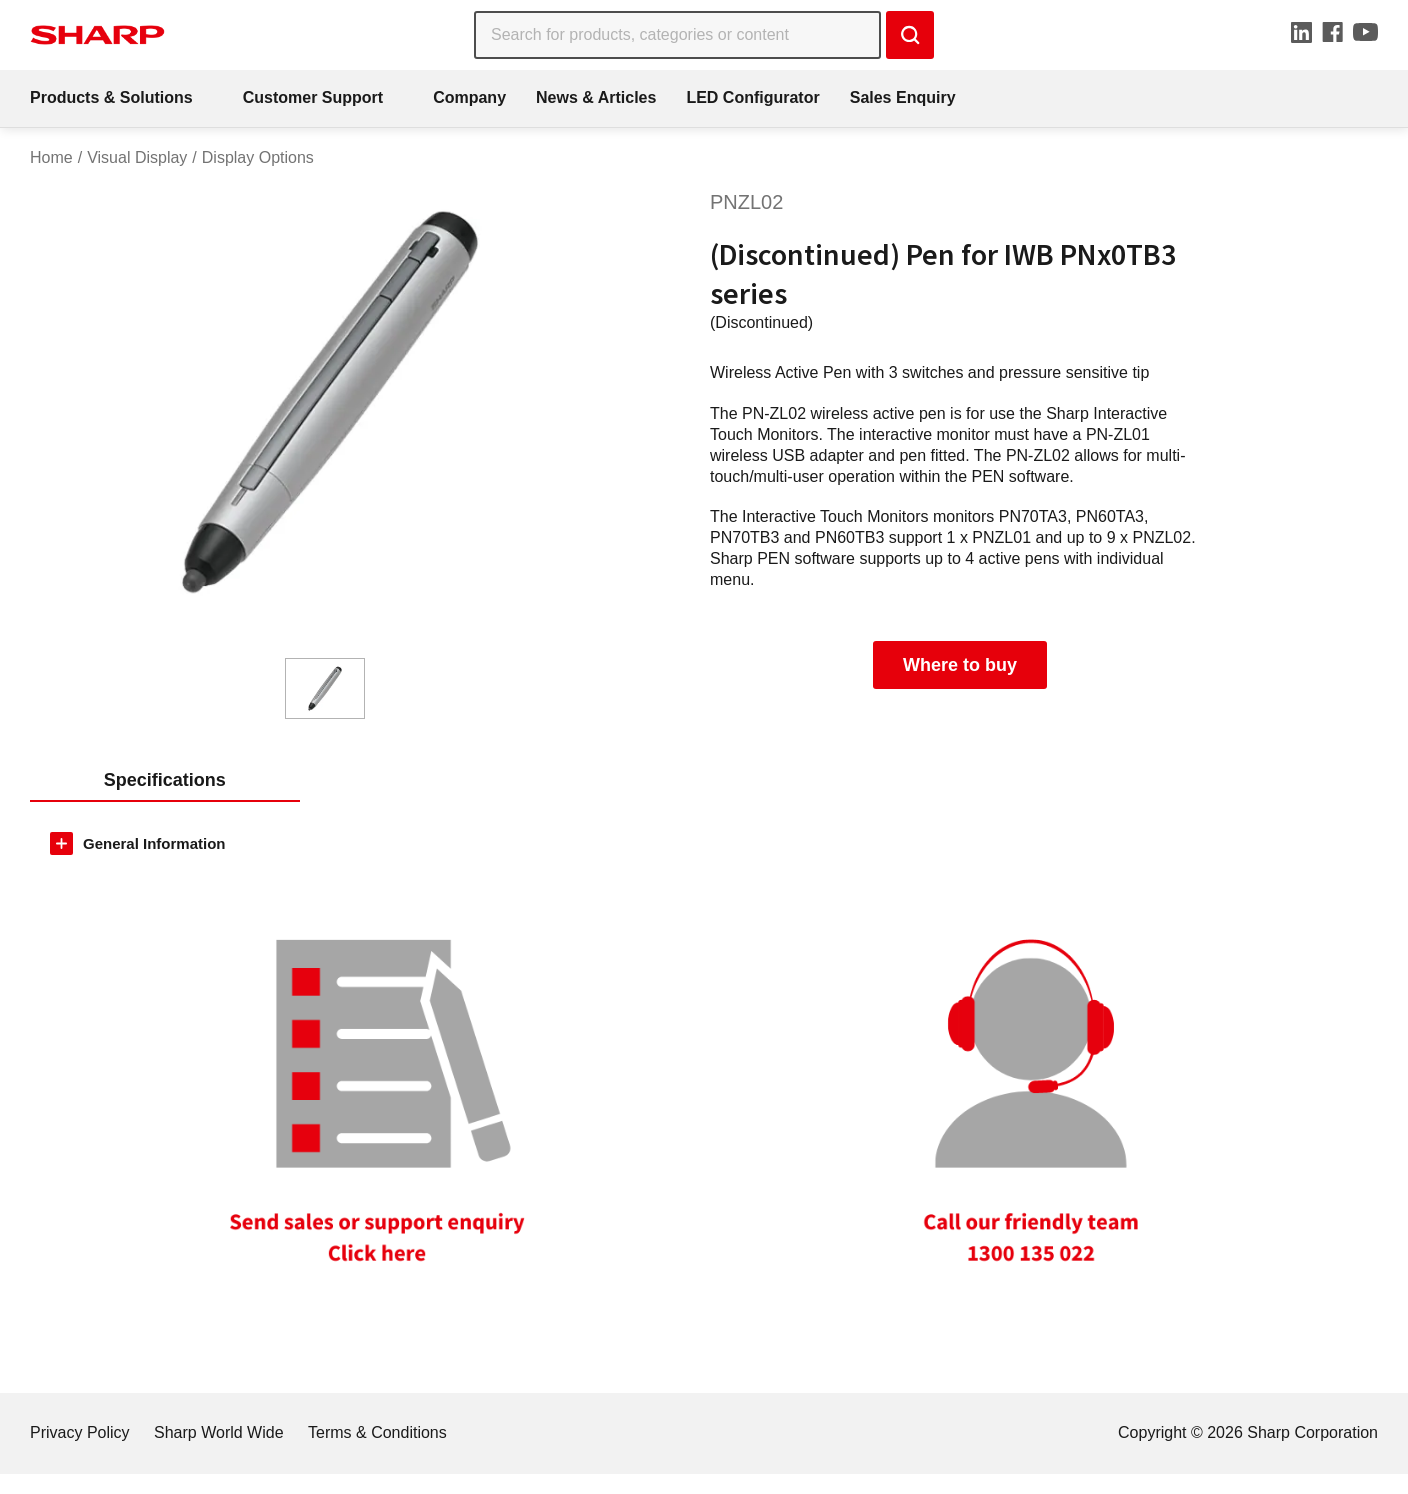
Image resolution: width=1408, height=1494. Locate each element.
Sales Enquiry (903, 97)
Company (469, 97)
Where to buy (960, 665)
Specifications (165, 780)
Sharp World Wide (219, 1432)
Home (51, 157)
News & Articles (596, 97)
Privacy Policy (80, 1432)
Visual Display (137, 157)
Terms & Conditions (377, 1432)
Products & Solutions (111, 97)
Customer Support (313, 97)
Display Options (258, 157)
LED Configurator (752, 97)
